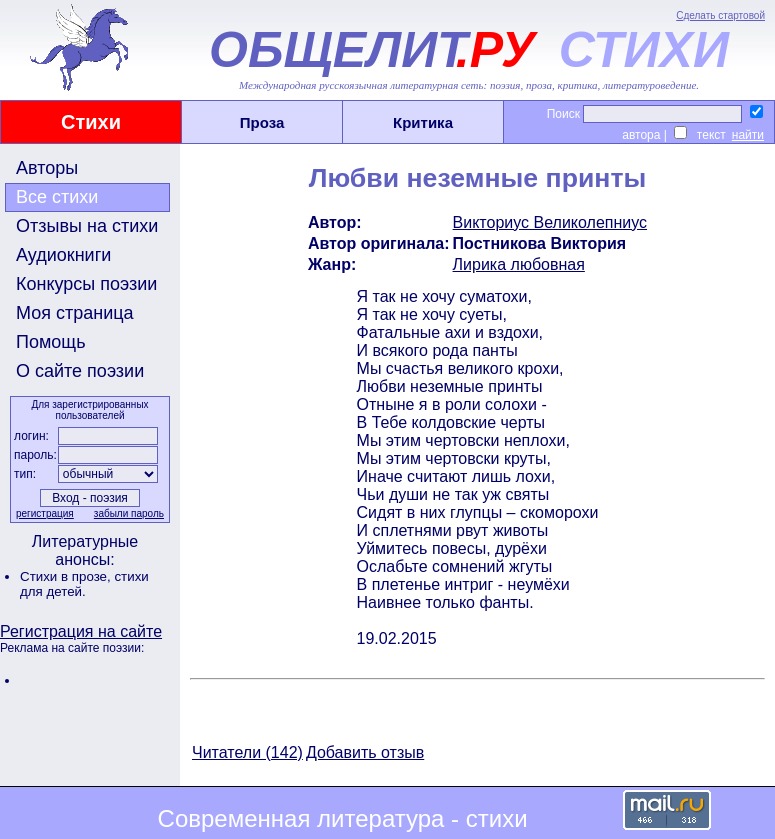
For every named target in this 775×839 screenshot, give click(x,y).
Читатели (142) (247, 752)
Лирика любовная (519, 264)
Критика (423, 122)
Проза (262, 122)
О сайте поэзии (80, 371)
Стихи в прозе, (67, 576)
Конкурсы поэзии (86, 284)
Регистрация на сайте (81, 631)
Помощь (51, 342)
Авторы (47, 168)
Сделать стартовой (720, 15)
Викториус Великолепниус (550, 222)
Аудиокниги (63, 255)
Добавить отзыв (365, 752)
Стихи (91, 122)
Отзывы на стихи (87, 226)
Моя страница (75, 313)
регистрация (45, 513)
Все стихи (57, 197)
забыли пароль (129, 513)
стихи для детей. (84, 584)
